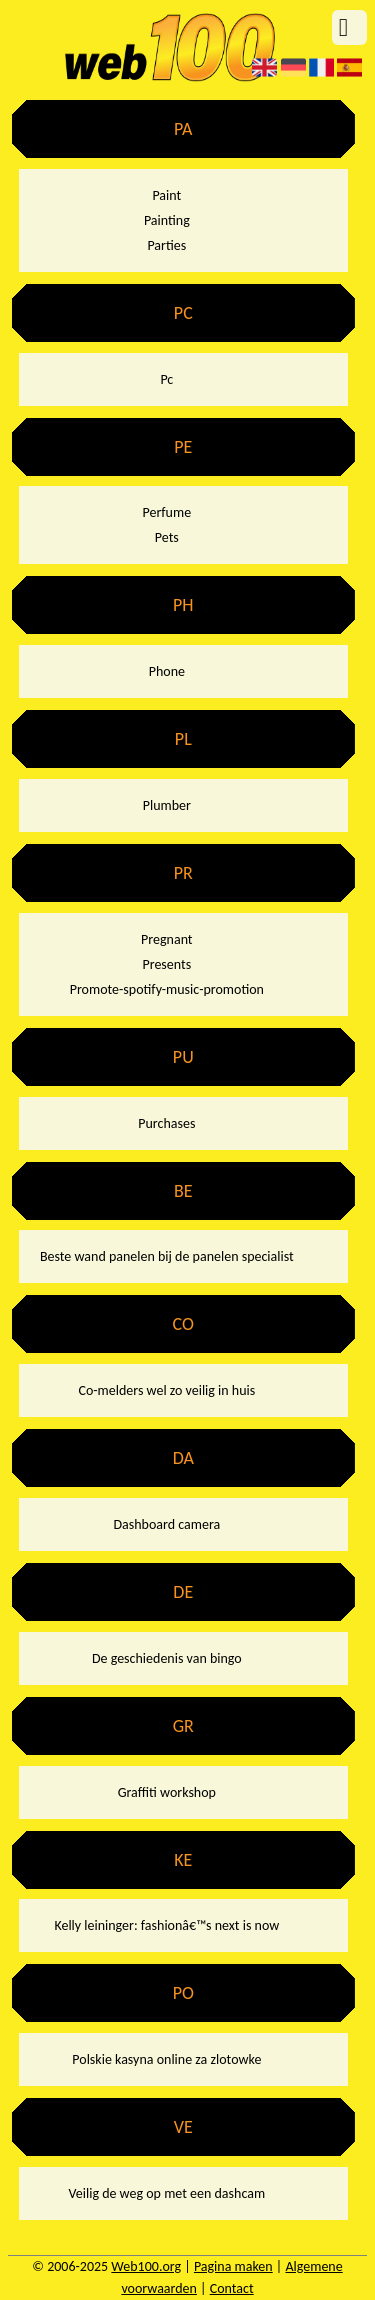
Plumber (167, 805)
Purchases (166, 1123)
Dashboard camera (166, 1524)
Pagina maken (233, 2266)
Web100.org (146, 2266)
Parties (166, 245)
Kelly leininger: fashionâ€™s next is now (166, 1925)
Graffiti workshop (167, 1792)
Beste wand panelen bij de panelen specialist (167, 1256)
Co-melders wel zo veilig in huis (166, 1390)
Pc (166, 379)
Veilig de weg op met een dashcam (167, 2193)
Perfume (167, 512)
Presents (166, 964)
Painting (167, 220)
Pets (167, 537)
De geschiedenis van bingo (167, 1658)
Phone (167, 671)
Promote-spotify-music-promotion (167, 989)
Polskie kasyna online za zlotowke (166, 2059)
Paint (166, 195)
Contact (232, 2288)
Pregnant (166, 939)
